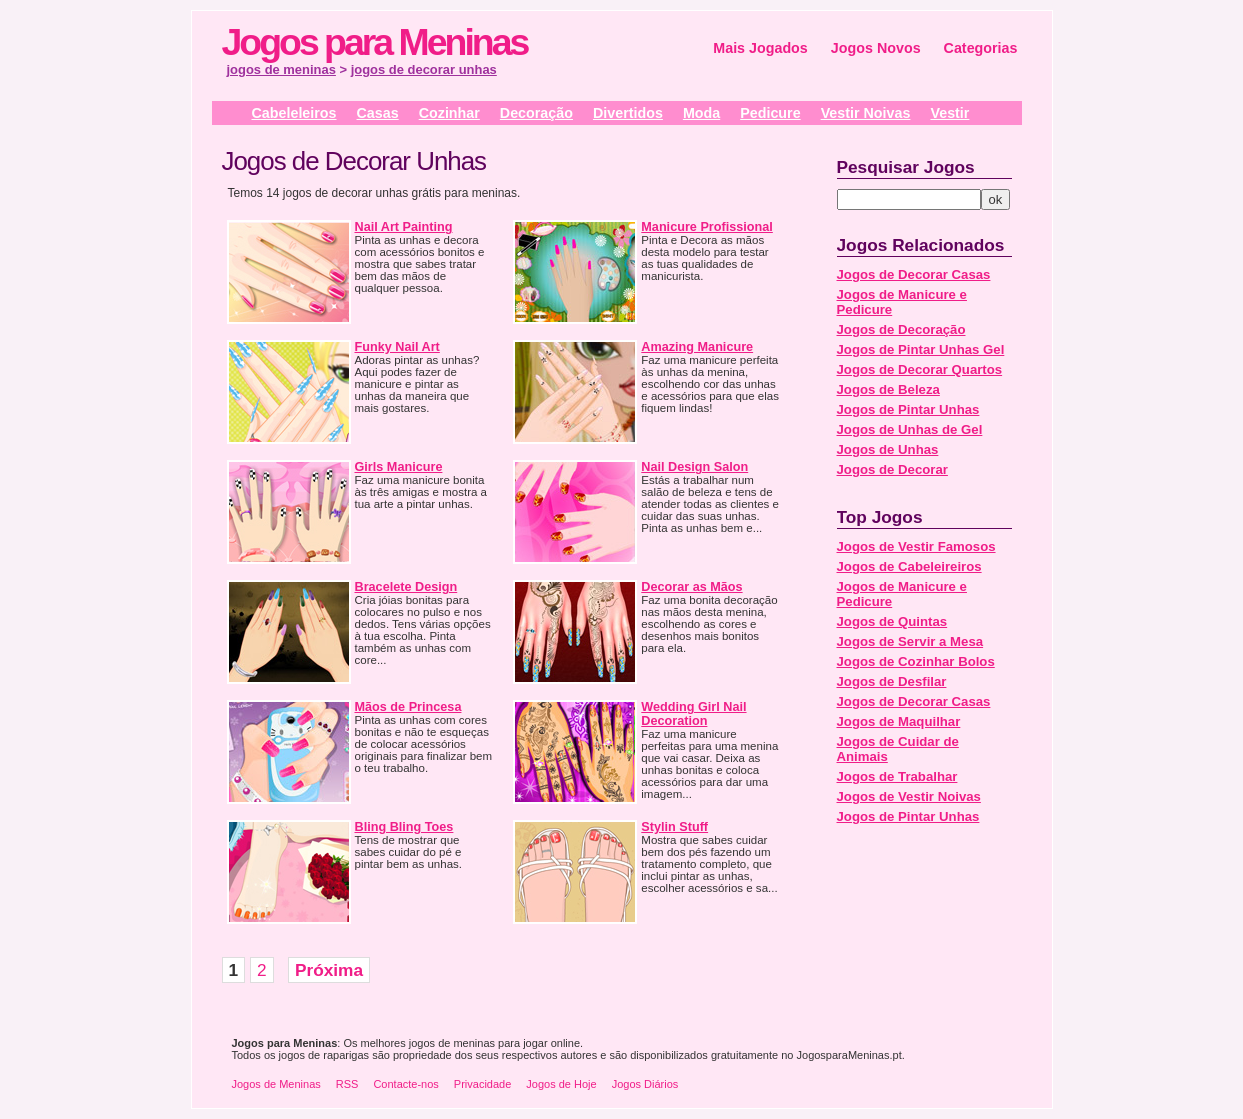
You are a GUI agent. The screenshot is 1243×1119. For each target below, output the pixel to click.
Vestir (949, 113)
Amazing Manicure (697, 347)
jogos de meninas (281, 69)
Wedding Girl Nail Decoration (693, 714)
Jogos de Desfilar (892, 681)
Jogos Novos (876, 48)
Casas (378, 113)
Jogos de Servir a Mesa (910, 641)
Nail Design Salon (694, 467)
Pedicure (770, 113)
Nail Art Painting (404, 227)
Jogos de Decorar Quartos (920, 369)
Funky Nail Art (397, 347)
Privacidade (482, 1084)
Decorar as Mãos (691, 587)
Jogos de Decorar (892, 469)
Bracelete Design (406, 587)
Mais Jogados (760, 48)
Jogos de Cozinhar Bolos (916, 661)
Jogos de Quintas (892, 621)
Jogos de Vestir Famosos (916, 546)
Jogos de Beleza (888, 389)
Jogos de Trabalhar (897, 776)
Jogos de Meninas (276, 1084)
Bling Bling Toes (404, 827)
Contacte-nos (405, 1084)
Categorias (981, 48)
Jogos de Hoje (561, 1084)
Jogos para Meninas (375, 42)
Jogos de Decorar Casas (914, 274)
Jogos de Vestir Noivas (909, 796)
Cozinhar (449, 113)
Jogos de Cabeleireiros (909, 566)
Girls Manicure (399, 467)
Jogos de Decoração (901, 329)
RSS (347, 1084)
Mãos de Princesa (408, 707)
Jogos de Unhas (888, 449)
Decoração (536, 113)
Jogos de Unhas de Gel (910, 429)
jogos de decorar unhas (424, 69)
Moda (701, 113)
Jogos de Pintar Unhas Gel (921, 349)
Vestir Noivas (866, 113)
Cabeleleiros (294, 113)
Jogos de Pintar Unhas (908, 409)
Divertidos (628, 113)
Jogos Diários (645, 1084)
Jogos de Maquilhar (899, 721)
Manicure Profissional (707, 227)
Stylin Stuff (674, 827)
